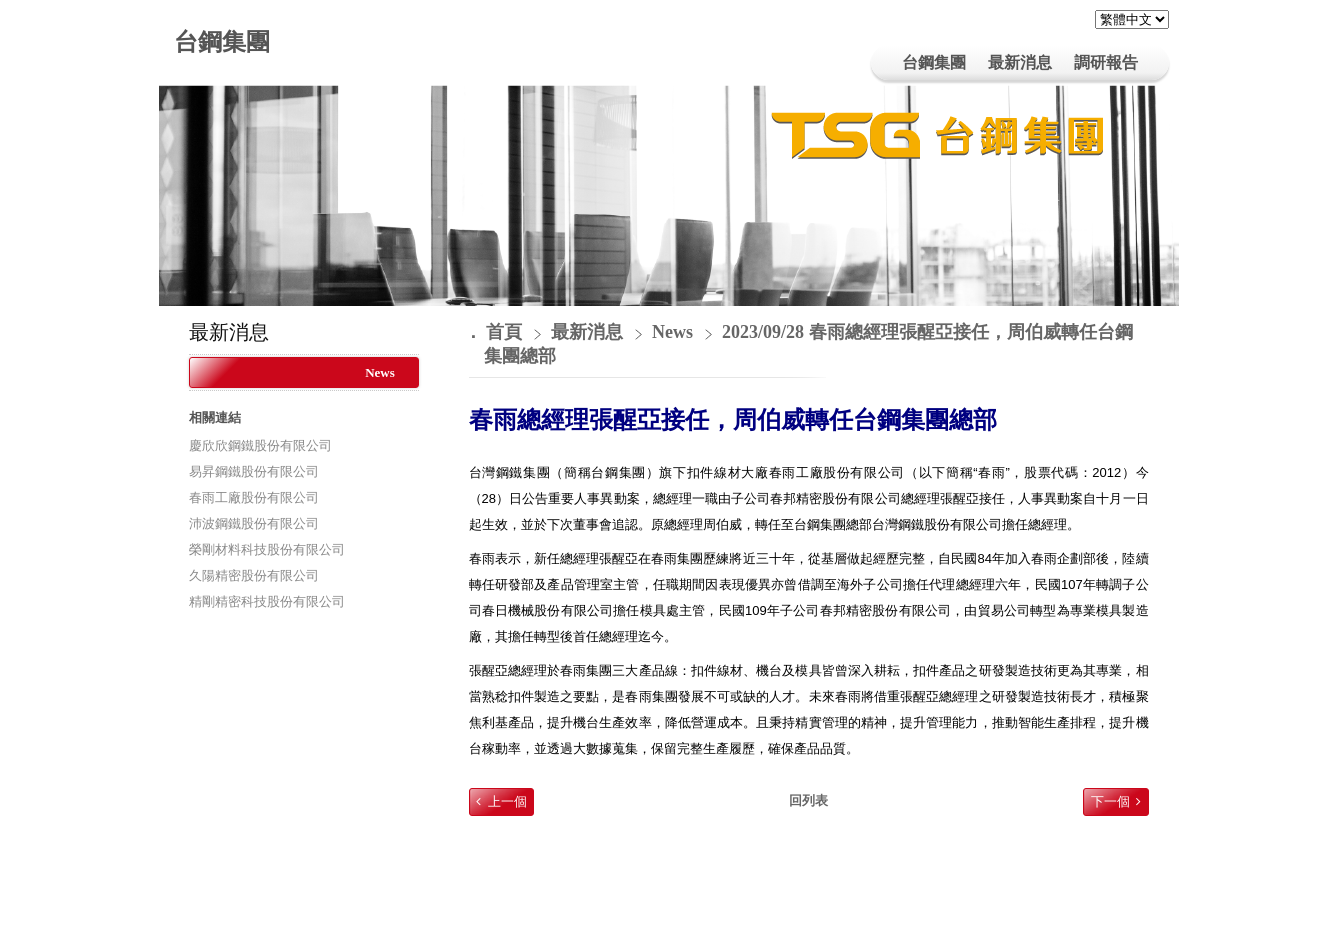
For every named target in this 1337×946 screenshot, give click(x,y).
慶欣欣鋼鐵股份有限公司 (260, 445)
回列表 (808, 800)
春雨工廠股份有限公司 (254, 497)
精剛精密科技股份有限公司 (267, 601)
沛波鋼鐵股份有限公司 (254, 523)
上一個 (507, 801)
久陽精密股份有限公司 (254, 575)
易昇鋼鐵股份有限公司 (254, 471)
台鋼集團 (222, 42)
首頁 (504, 332)
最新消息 (589, 332)
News (380, 372)
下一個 (1110, 801)
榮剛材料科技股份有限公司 (267, 549)
